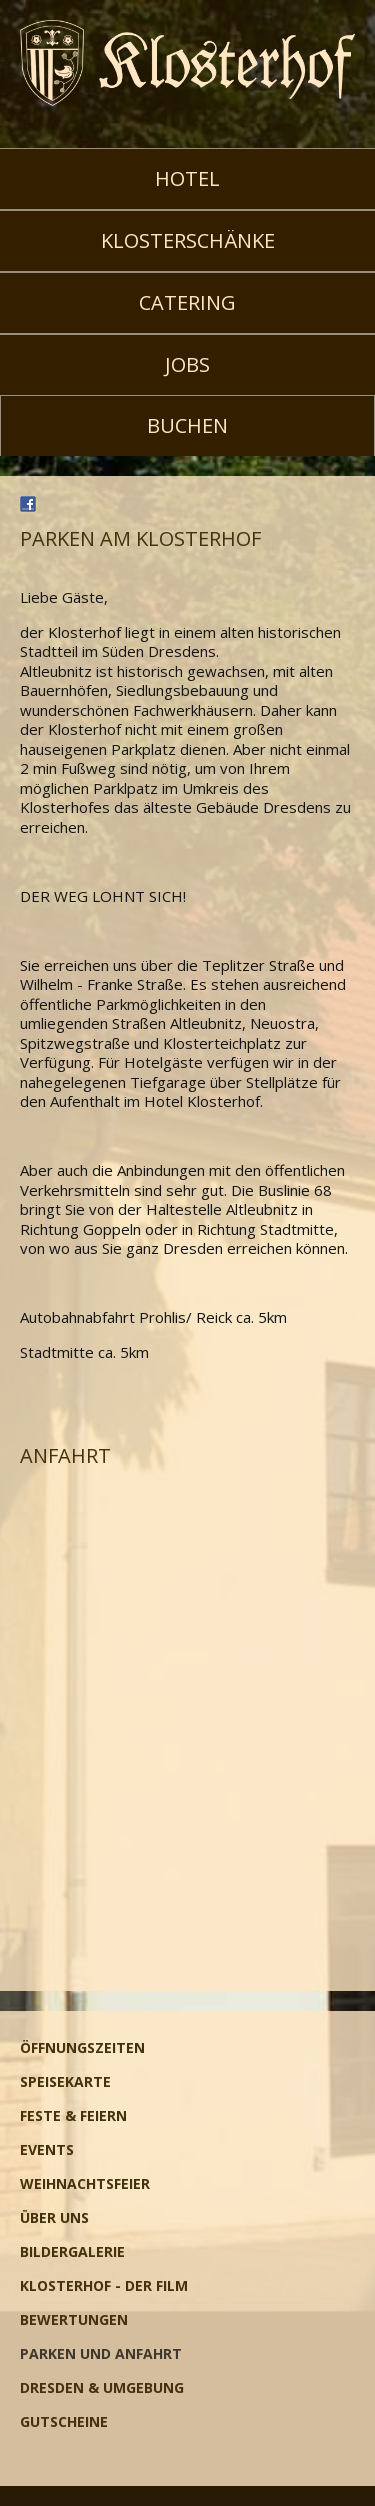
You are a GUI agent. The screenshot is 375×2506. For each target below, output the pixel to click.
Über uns (54, 2217)
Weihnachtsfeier (85, 2183)
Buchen (187, 425)
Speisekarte (65, 2081)
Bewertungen (74, 2319)
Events (47, 2149)
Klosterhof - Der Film (104, 2285)
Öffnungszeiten (82, 2047)
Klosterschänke (188, 240)
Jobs (187, 364)
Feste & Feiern (73, 2115)
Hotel (187, 178)
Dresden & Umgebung (102, 2387)
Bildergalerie (72, 2251)
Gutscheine (64, 2421)
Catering (187, 302)
